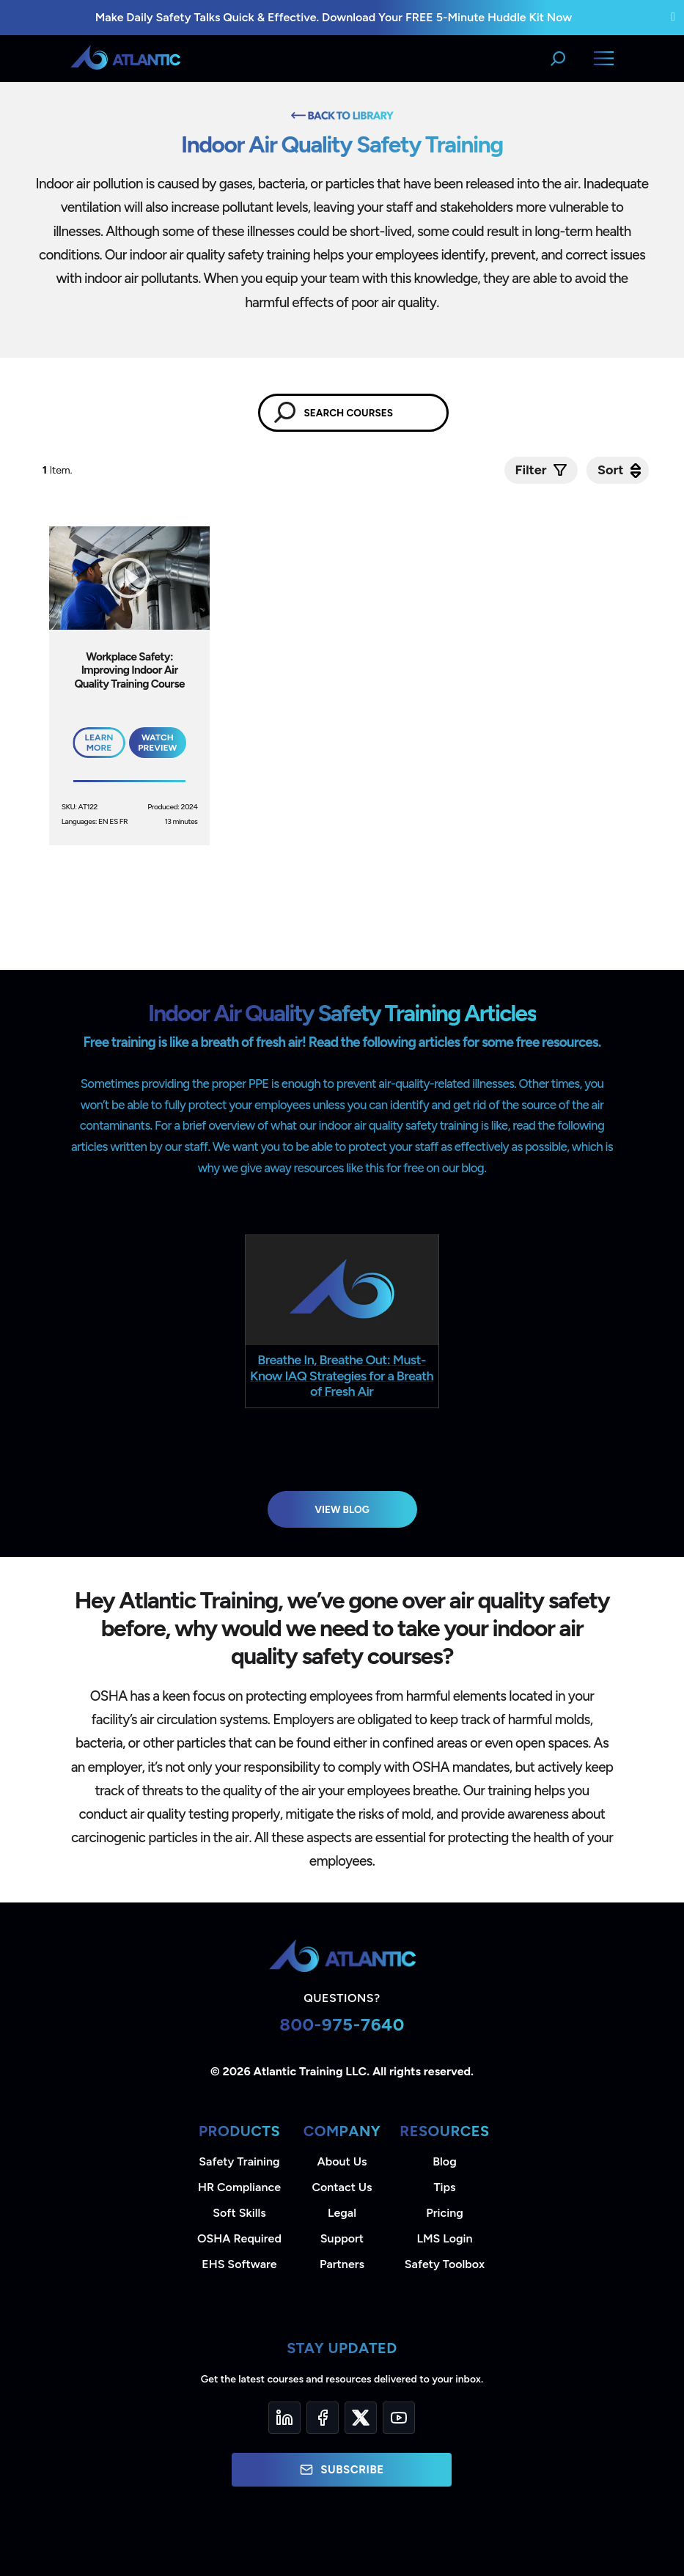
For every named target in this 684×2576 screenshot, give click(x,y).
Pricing (444, 2213)
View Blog (342, 1509)
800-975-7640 (342, 2024)
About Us (342, 2161)
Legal (342, 2213)
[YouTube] (399, 2418)
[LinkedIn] (284, 2418)
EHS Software (239, 2264)
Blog (444, 2161)
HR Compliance (239, 2187)
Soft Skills (239, 2213)
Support (342, 2238)
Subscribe (341, 2469)
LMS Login (444, 2238)
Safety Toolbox (445, 2264)
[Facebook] (322, 2418)
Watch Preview (157, 742)
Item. (59, 470)
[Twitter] (361, 2418)
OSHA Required (239, 2238)
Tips (444, 2187)
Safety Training (239, 2161)
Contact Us (342, 2187)
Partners (342, 2264)
